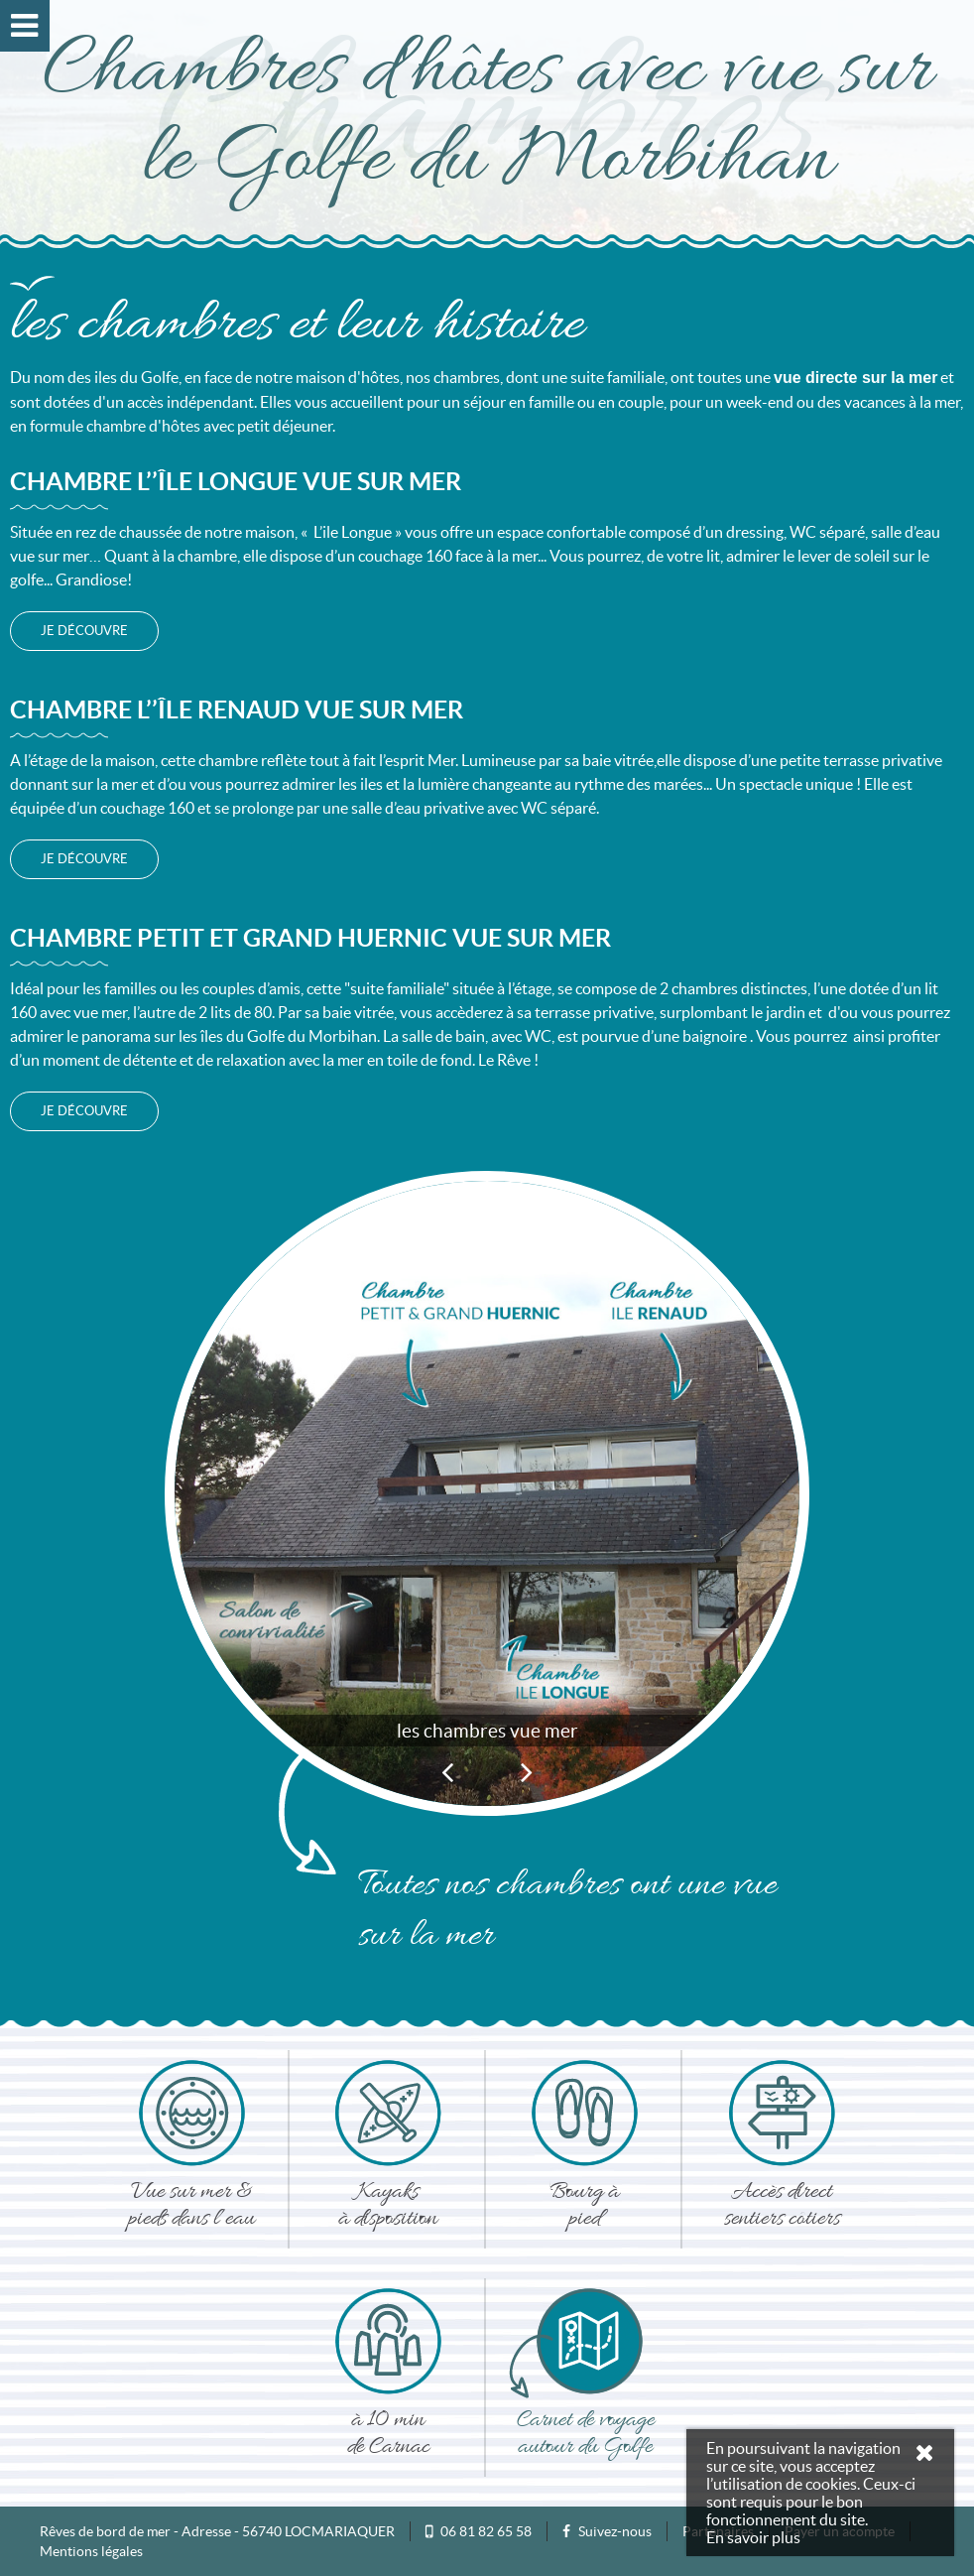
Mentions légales (91, 2551)
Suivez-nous (607, 2531)
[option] (487, 1478)
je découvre (84, 630)
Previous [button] (447, 1771)
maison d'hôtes (348, 377)
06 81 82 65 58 (486, 2531)
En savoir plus (753, 2537)
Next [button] (527, 1771)
